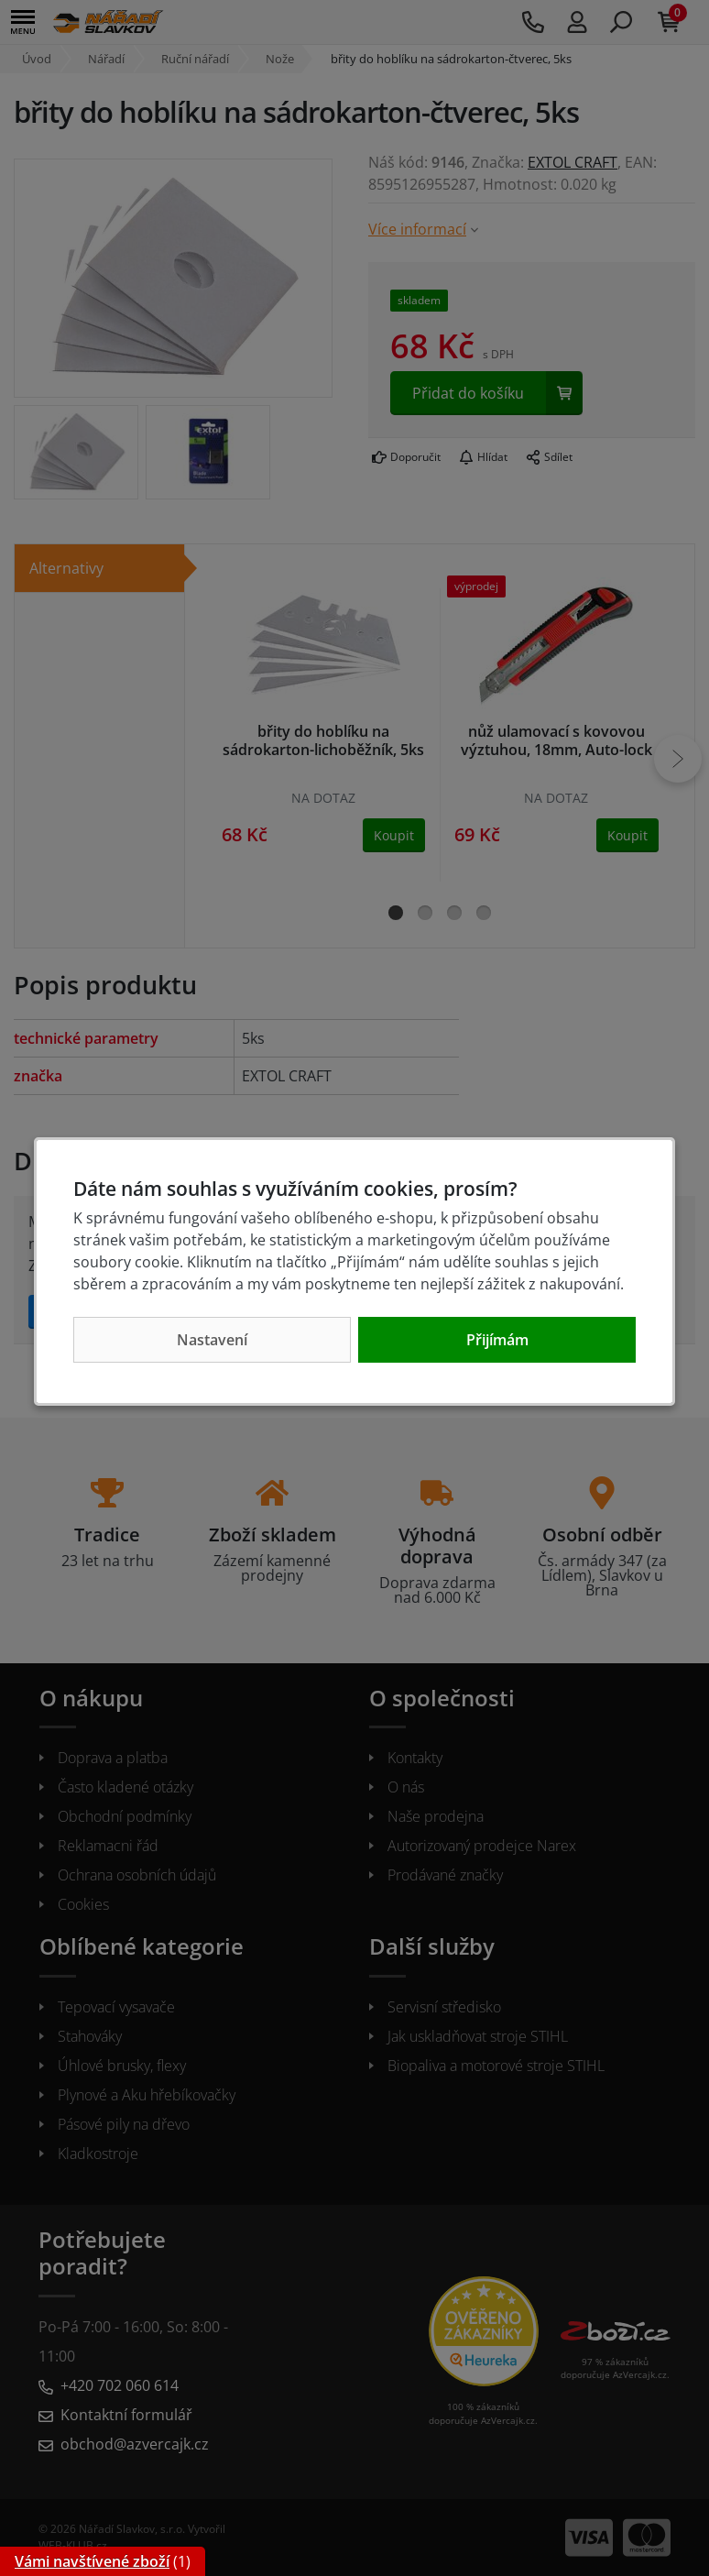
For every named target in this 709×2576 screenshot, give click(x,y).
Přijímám (497, 1340)
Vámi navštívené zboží (92, 2561)
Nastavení (212, 1340)
